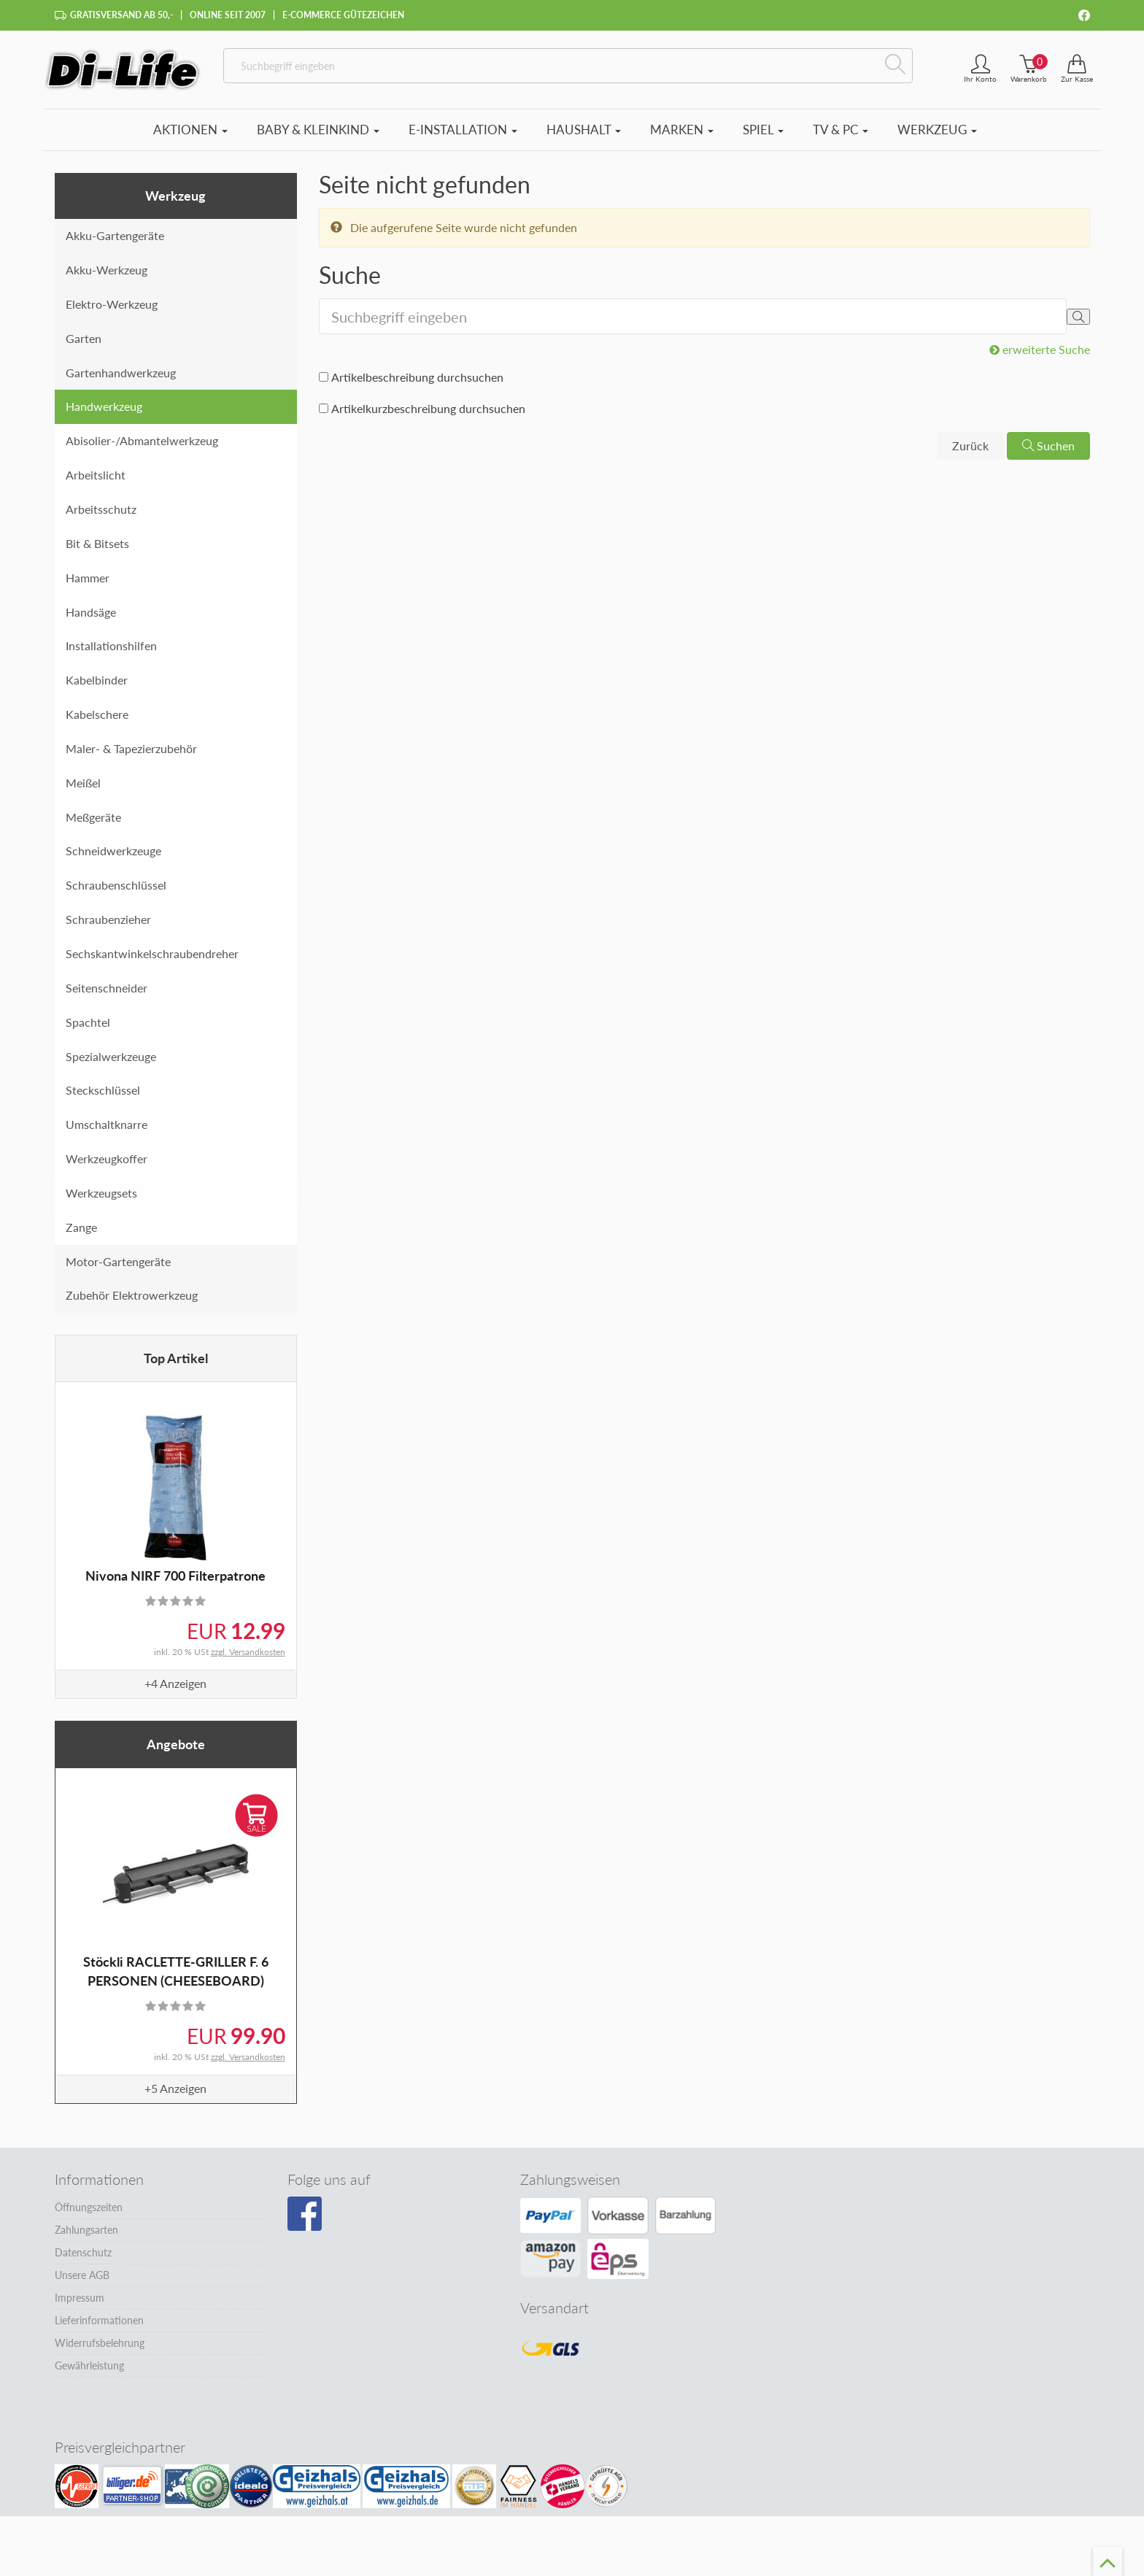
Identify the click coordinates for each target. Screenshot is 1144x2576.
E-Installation (463, 129)
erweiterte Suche (1039, 349)
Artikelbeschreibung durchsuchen (417, 377)
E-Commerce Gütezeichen (343, 14)
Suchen (1048, 445)
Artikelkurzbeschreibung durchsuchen (428, 408)
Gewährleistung (89, 2365)
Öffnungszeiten (89, 2207)
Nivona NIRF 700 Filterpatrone (175, 1575)
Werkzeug (937, 129)
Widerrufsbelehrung (99, 2343)
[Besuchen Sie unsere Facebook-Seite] (304, 2214)
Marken (682, 129)
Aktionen (190, 129)
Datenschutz (83, 2252)
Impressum (79, 2297)
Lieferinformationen (99, 2320)
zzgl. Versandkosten (248, 1651)
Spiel (763, 129)
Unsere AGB (82, 2275)
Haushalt (583, 129)
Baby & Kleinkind (318, 129)
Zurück (970, 445)
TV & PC (840, 129)
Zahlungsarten (86, 2230)
